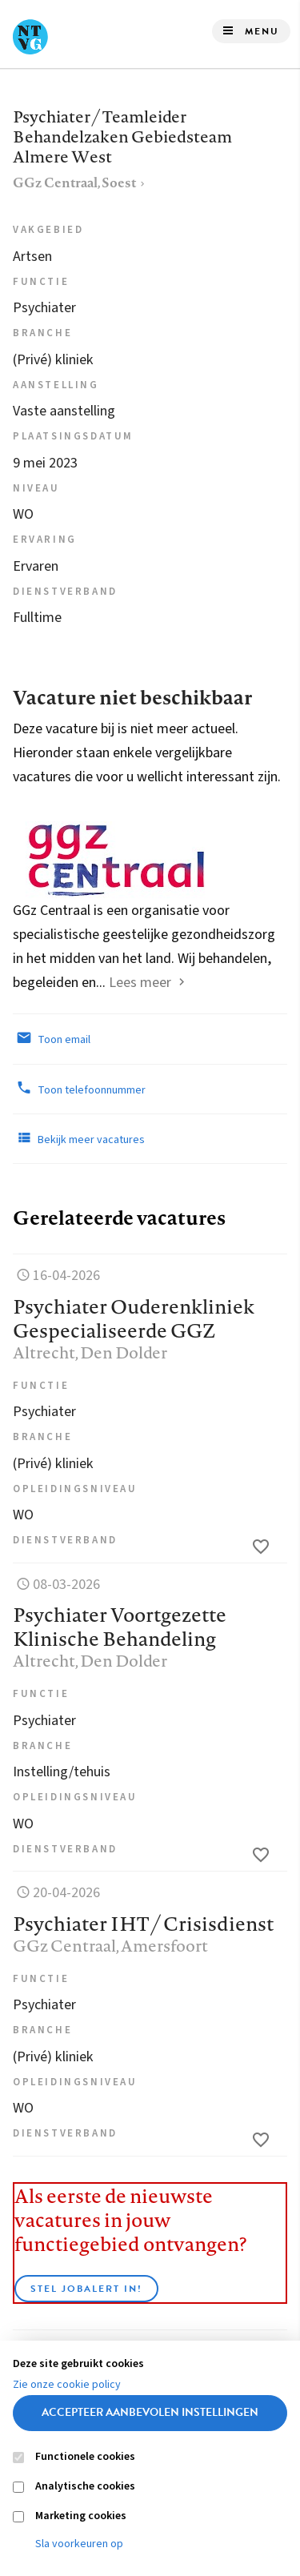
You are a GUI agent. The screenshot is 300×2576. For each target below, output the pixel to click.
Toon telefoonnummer (79, 1088)
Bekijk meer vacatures (79, 1138)
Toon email (51, 1038)
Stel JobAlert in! (86, 2288)
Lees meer (140, 983)
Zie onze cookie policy (67, 2385)
